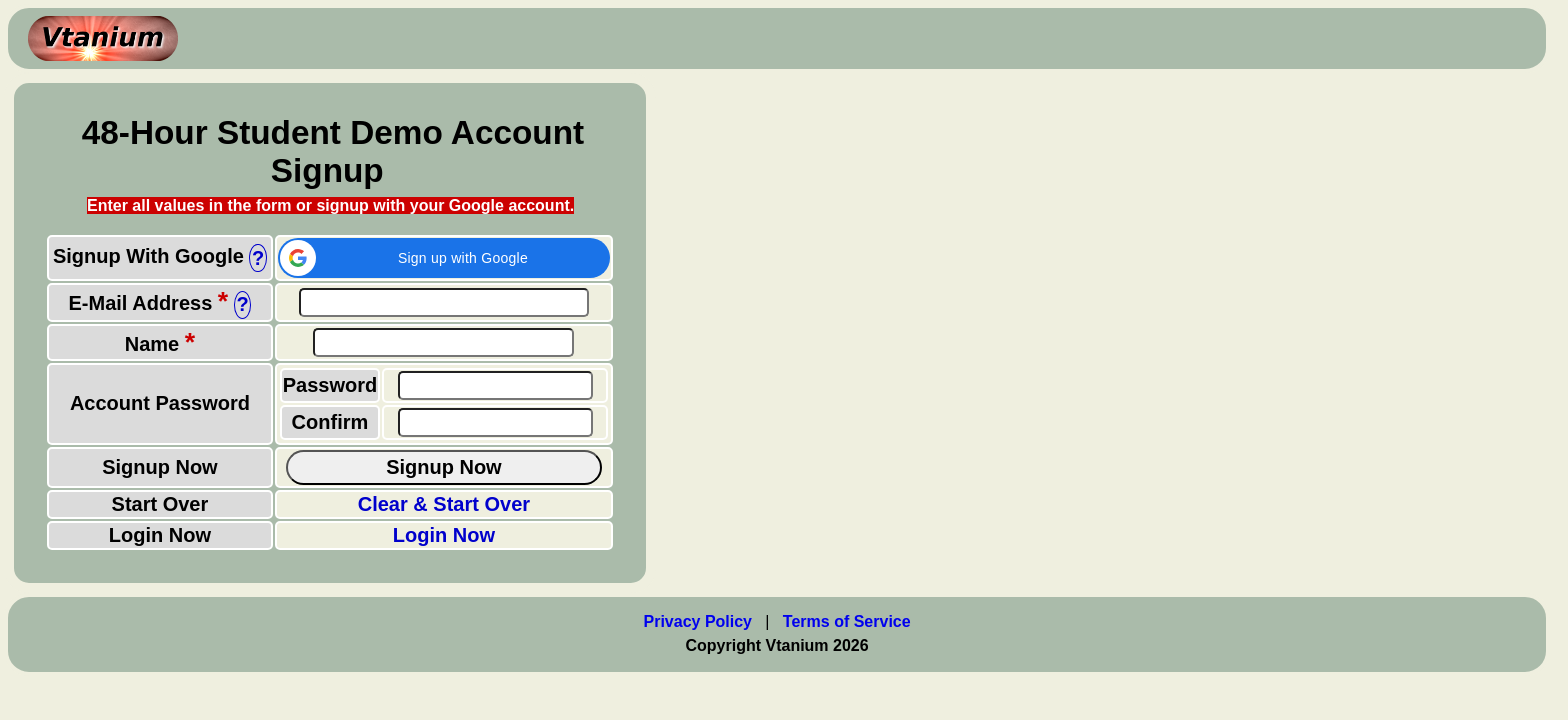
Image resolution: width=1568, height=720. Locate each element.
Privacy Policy (698, 621)
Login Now (160, 535)
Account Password (160, 403)
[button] (444, 258)
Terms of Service (847, 621)
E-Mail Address (149, 303)
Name (160, 344)
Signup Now (160, 467)
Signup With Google (148, 256)
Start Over (160, 504)
